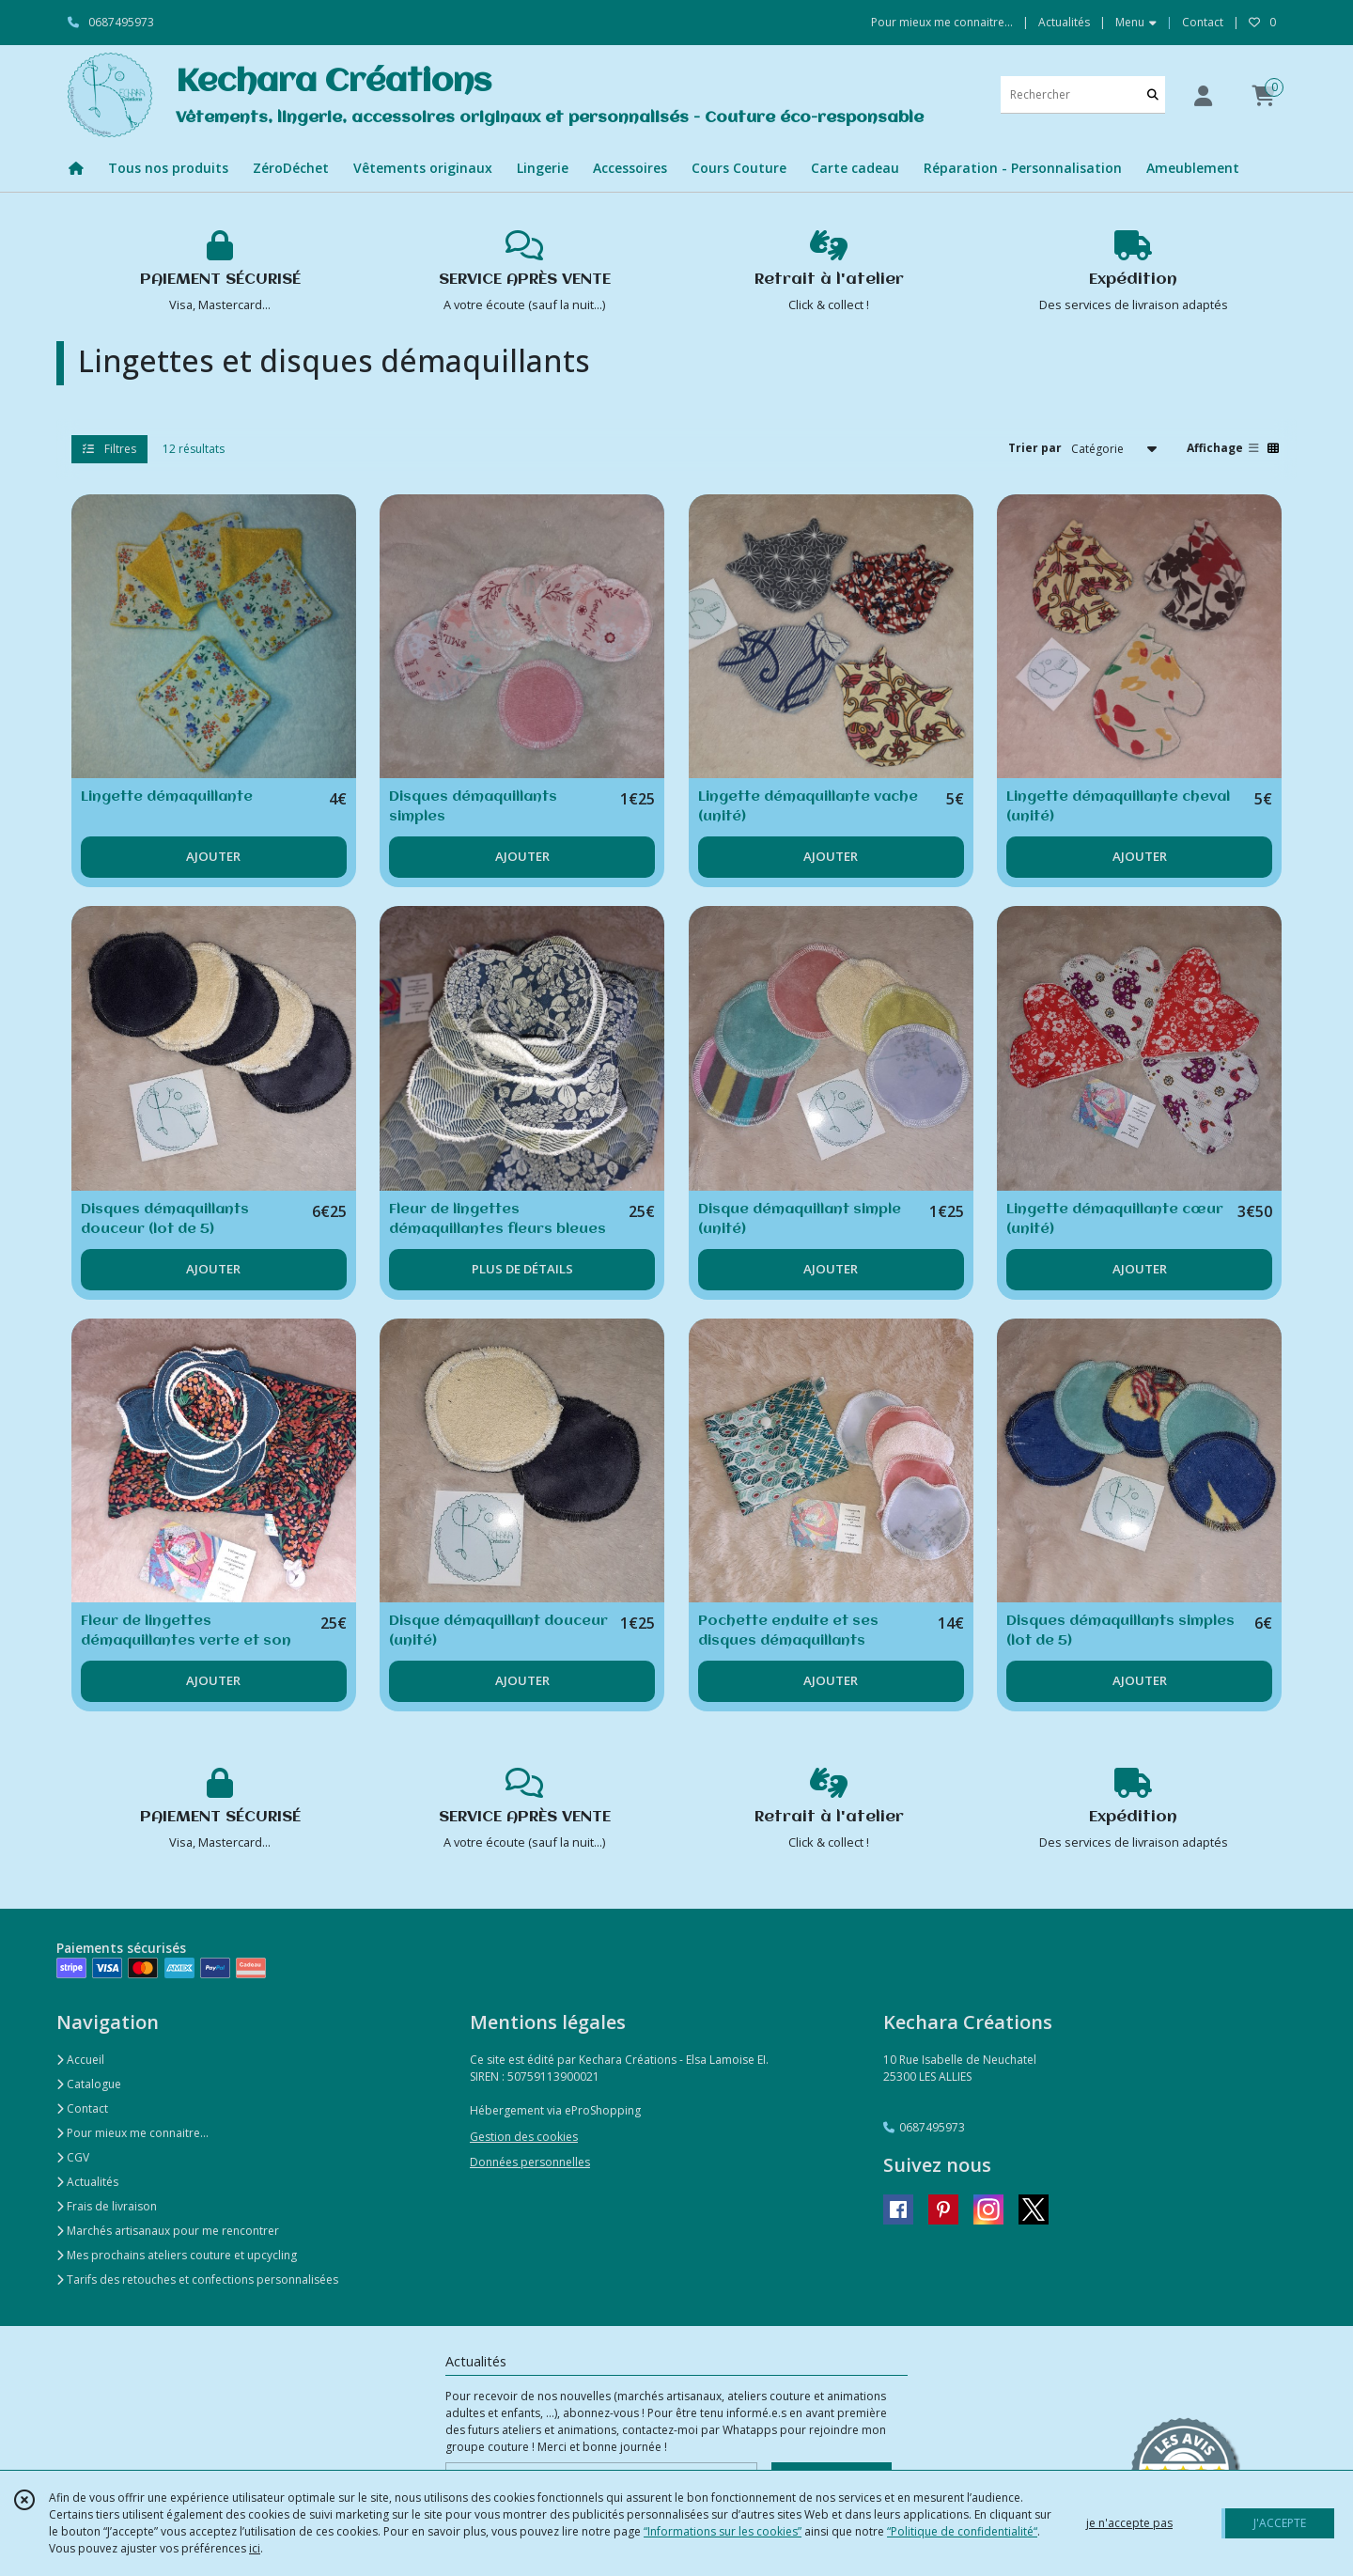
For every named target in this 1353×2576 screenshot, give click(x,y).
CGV (72, 2157)
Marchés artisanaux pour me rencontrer (167, 2231)
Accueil (80, 2060)
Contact (1202, 22)
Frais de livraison (106, 2206)
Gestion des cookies (524, 2137)
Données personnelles (530, 2162)
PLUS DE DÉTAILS (522, 1268)
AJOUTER (213, 856)
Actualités (87, 2182)
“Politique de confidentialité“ (962, 2531)
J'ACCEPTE (1279, 2523)
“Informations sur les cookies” (722, 2531)
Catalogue (88, 2084)
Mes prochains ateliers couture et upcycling (176, 2255)
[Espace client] (1202, 95)
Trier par (1035, 448)
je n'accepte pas (1129, 2523)
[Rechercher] (1153, 94)
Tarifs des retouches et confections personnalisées (197, 2279)
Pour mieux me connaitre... (132, 2133)
